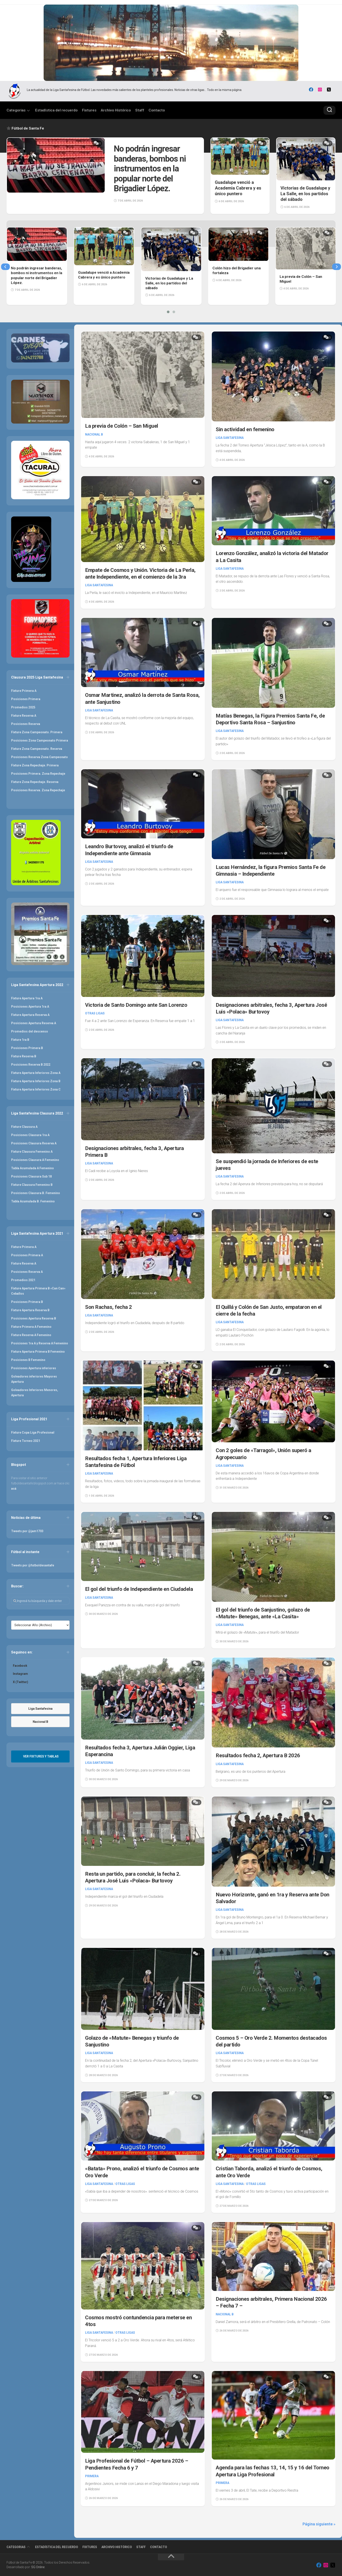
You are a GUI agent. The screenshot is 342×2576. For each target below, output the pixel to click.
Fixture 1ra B (20, 1039)
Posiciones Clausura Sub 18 (31, 1176)
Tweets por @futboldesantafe (32, 1565)
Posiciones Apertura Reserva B (33, 1318)
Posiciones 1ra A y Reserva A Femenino (39, 1343)
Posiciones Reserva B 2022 (30, 1064)
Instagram (20, 1673)
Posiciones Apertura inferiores (33, 1368)
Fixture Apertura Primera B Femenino (38, 1351)
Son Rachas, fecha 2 (108, 1307)
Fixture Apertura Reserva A (30, 1015)
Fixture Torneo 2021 (25, 1441)
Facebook (20, 1665)
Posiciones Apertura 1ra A (30, 1006)
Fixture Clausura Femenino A (32, 1151)
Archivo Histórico (116, 110)
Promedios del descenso (29, 1031)
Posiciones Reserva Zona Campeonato (39, 757)
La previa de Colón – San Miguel (121, 426)
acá (13, 1488)
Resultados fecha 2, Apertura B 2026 (258, 1755)
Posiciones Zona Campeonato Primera (39, 740)
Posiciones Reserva (25, 724)
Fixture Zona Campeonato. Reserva (36, 748)
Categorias (16, 110)
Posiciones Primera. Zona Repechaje (38, 773)
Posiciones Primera (25, 699)
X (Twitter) (20, 1682)
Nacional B (94, 434)
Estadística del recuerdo (56, 110)
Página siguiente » (319, 2524)
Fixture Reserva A (23, 715)
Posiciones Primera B (27, 1048)
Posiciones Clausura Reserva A (33, 1143)
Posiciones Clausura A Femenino (35, 1160)
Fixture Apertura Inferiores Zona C (36, 1089)
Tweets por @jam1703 (27, 1531)
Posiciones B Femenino (28, 1360)
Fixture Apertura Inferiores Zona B (35, 1081)
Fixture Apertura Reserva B (30, 1310)
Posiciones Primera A (27, 1255)
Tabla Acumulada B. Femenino (33, 1201)
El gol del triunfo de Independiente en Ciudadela (139, 1589)
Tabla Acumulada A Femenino (32, 1168)
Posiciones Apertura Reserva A (33, 1023)
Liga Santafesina (230, 437)
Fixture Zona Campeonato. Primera (36, 732)
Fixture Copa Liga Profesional (32, 1432)
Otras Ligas (95, 1013)
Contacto (157, 110)
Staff (139, 110)
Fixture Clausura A (24, 1126)
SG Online (37, 2567)
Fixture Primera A (23, 690)
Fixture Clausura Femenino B (32, 1184)
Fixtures (89, 110)
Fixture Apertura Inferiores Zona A (35, 1073)
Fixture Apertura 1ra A (27, 998)
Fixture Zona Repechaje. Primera (35, 765)
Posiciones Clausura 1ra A (30, 1135)
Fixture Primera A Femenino (31, 1326)
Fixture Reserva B (23, 1056)
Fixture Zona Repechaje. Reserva (34, 782)
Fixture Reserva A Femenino (31, 1335)
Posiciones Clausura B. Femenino (35, 1193)
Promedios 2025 (23, 707)
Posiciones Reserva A (27, 1271)
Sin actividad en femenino (245, 429)
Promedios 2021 (23, 1280)
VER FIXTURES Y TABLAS (41, 1756)
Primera (92, 2476)
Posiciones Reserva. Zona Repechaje (38, 790)
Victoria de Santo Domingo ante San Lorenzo (136, 1005)
